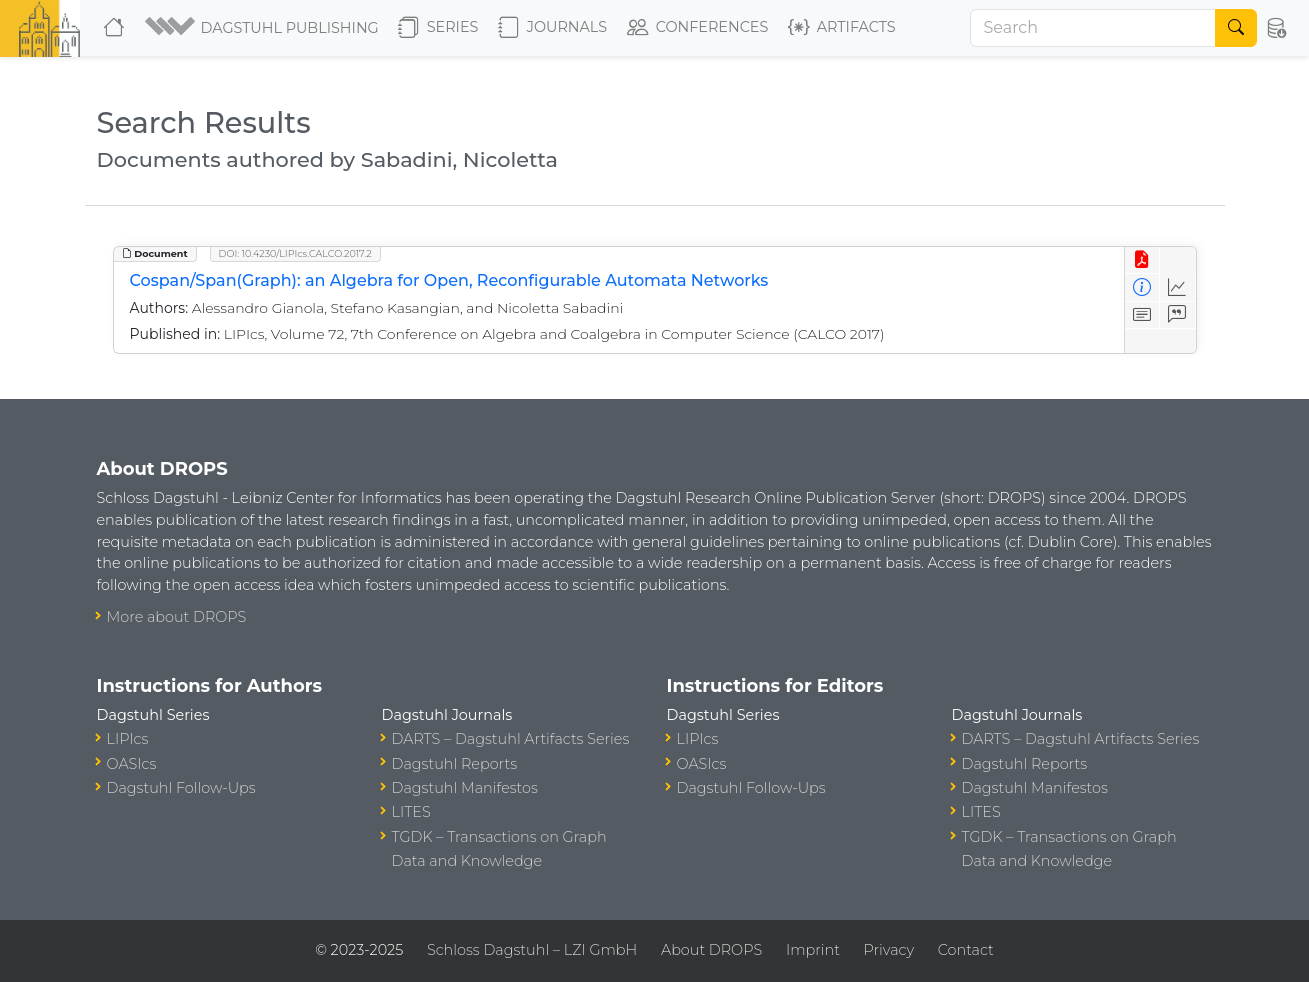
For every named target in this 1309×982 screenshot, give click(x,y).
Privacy (889, 950)
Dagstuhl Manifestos (465, 788)
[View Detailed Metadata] (1142, 287)
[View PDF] (1142, 260)
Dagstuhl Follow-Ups (181, 788)
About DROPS (711, 950)
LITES (411, 812)
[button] (263, 28)
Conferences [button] (698, 28)
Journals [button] (552, 28)
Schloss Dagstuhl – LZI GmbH (532, 950)
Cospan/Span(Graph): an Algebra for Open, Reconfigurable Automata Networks (449, 280)
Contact (966, 950)
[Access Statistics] (1177, 287)
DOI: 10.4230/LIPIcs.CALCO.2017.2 (295, 253)
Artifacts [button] (842, 28)
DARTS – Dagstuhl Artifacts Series (511, 739)
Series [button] (438, 28)
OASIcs (132, 764)
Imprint (813, 950)
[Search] (1093, 28)
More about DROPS (177, 617)
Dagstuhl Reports (455, 764)
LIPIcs (128, 739)
